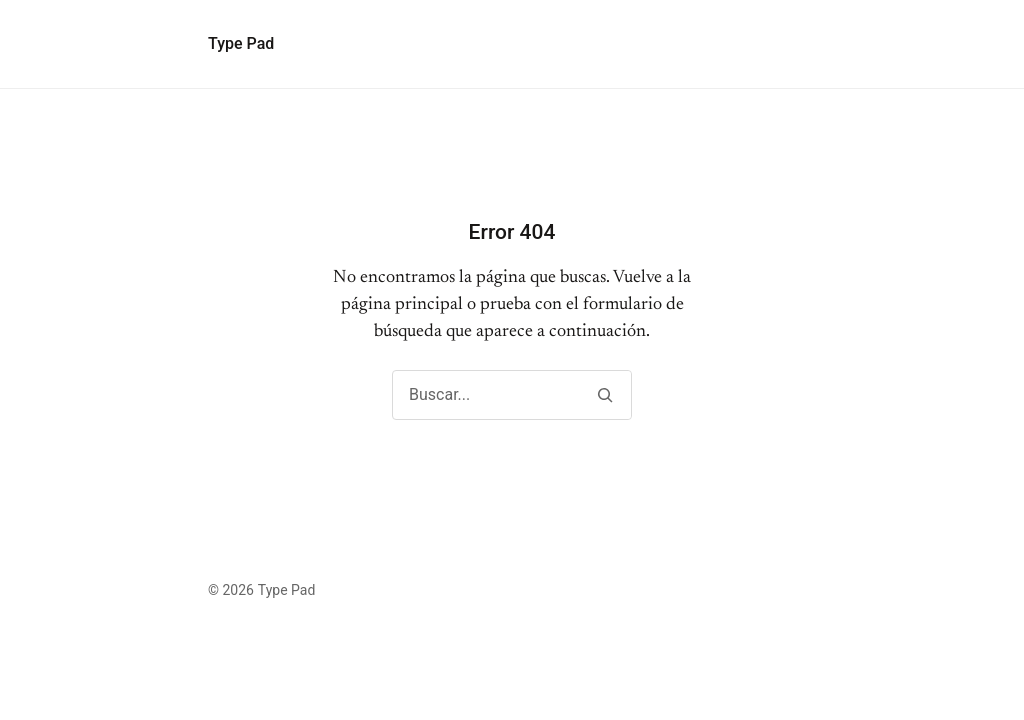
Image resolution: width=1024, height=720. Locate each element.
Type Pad (241, 43)
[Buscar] (604, 395)
